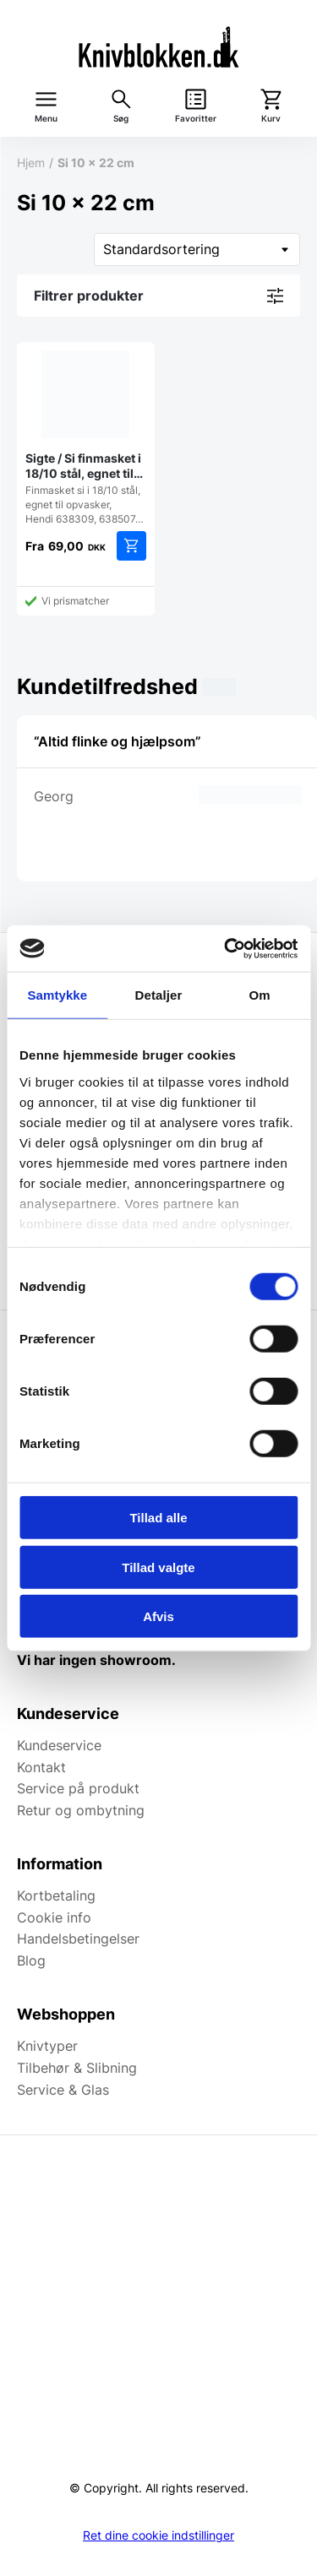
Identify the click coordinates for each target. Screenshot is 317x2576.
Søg (120, 118)
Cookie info (54, 1917)
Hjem (31, 162)
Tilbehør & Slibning (77, 2067)
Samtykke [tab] (57, 995)
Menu (46, 118)
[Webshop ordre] (197, 249)
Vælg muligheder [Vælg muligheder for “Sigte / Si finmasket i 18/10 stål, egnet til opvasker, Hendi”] (131, 546)
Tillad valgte (158, 1566)
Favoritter (195, 118)
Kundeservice (59, 1745)
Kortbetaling (56, 1895)
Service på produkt (78, 1788)
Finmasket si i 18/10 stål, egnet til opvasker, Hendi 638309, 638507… (85, 437)
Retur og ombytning (81, 1810)
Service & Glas (63, 2089)
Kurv (271, 118)
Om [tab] (260, 995)
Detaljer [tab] (159, 995)
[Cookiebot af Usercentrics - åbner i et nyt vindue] (226, 948)
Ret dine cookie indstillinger (158, 2535)
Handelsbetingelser (78, 1938)
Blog (31, 1960)
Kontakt (41, 1767)
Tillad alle (158, 1517)
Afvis (158, 1616)
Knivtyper (47, 2045)
